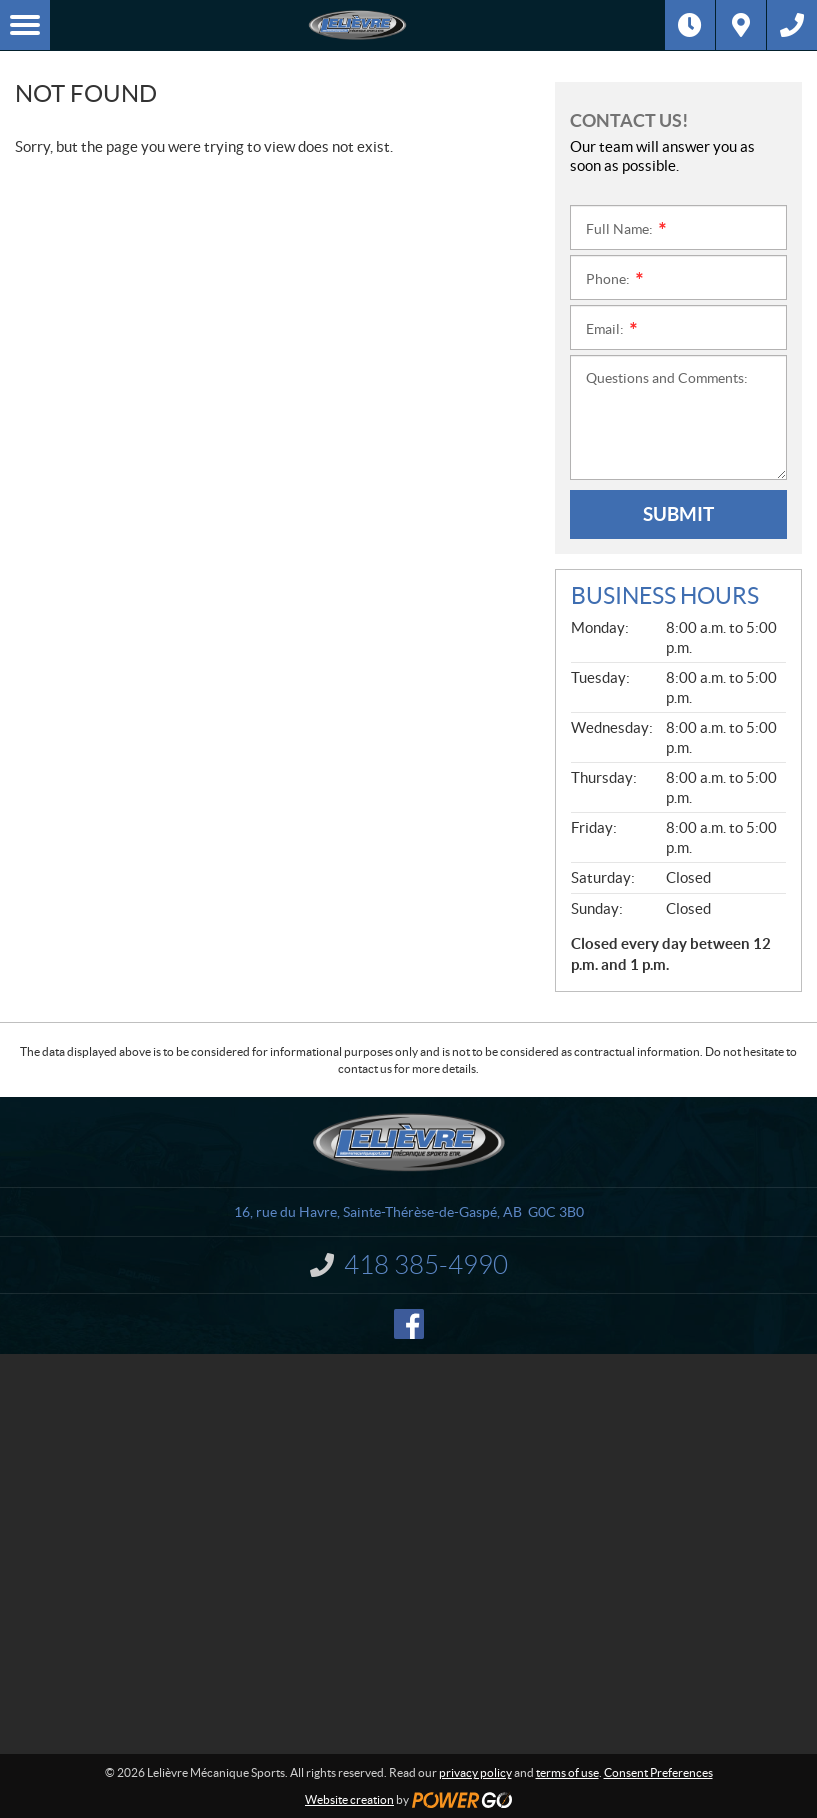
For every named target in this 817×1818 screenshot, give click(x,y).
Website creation (349, 1799)
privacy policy (475, 1772)
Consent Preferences (658, 1772)
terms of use (567, 1772)
